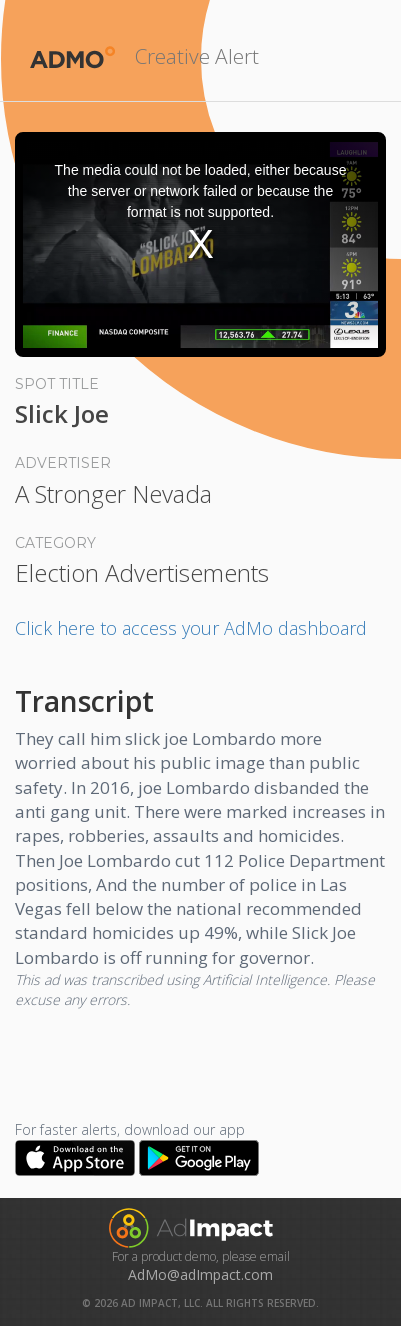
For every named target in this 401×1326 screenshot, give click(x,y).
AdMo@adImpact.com (200, 1274)
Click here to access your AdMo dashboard (191, 628)
